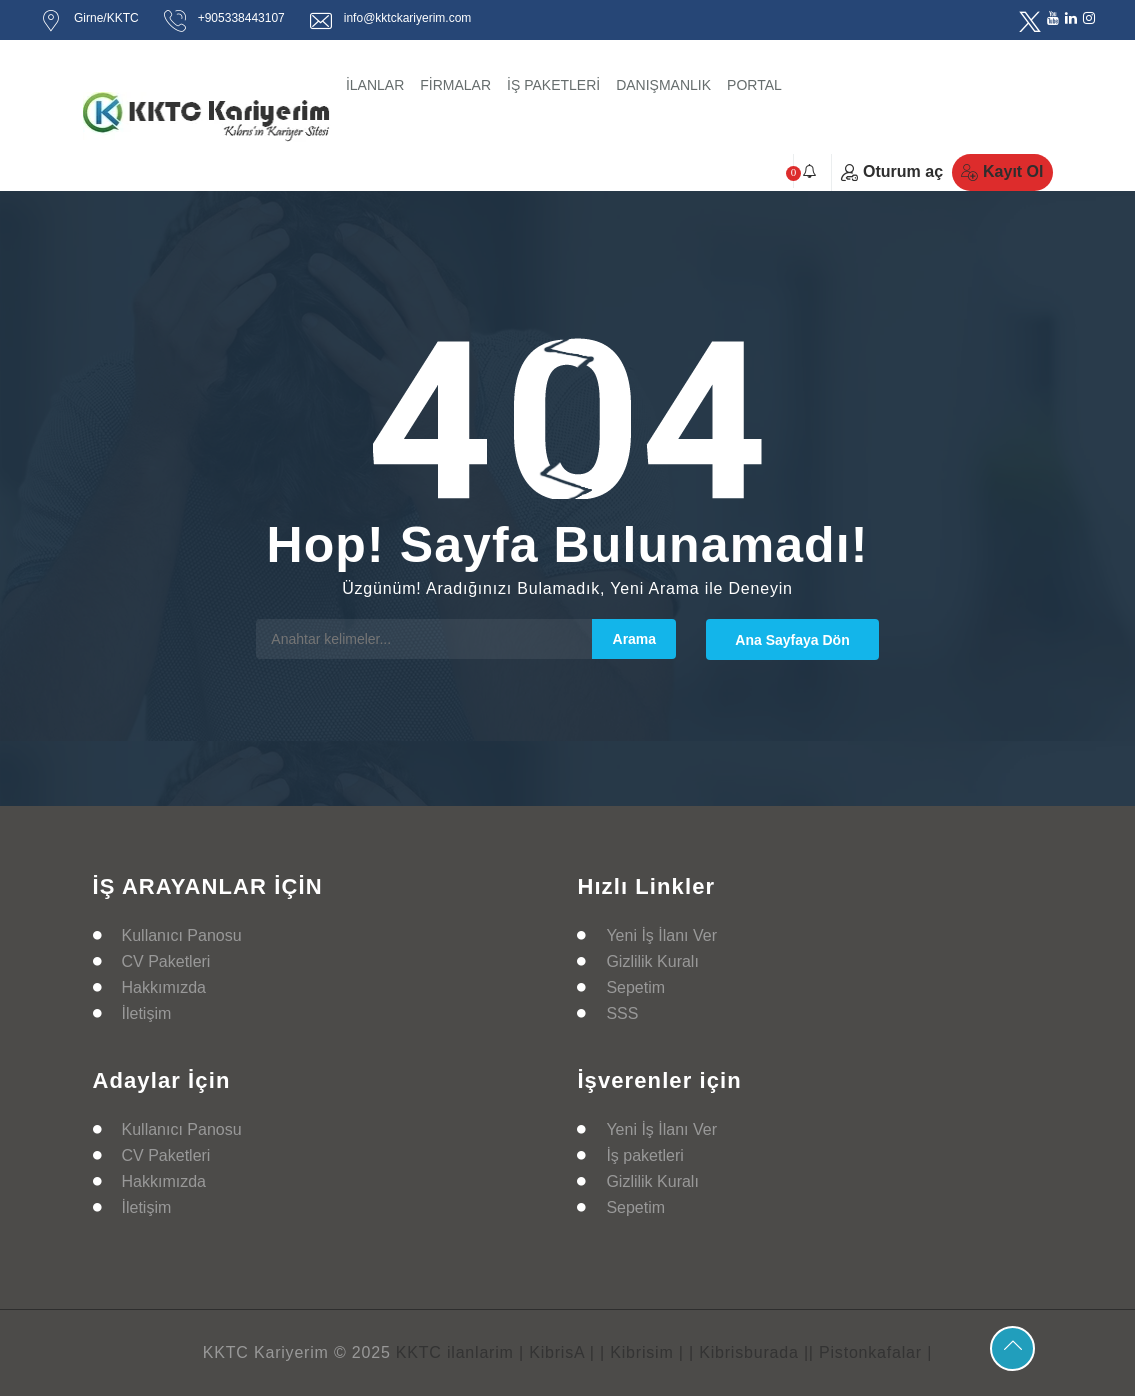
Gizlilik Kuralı (652, 961)
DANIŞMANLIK (663, 85)
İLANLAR (375, 85)
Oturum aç (892, 172)
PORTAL (754, 85)
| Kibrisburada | (749, 1352)
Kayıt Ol (1002, 172)
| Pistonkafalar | (870, 1352)
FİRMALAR (455, 85)
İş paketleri (644, 1155)
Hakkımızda (164, 987)
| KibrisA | (557, 1352)
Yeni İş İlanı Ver (661, 935)
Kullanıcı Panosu (182, 935)
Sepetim (635, 987)
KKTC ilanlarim (455, 1352)
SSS (622, 1013)
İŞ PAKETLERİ (553, 85)
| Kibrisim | (642, 1352)
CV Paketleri (166, 961)
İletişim (147, 1013)
